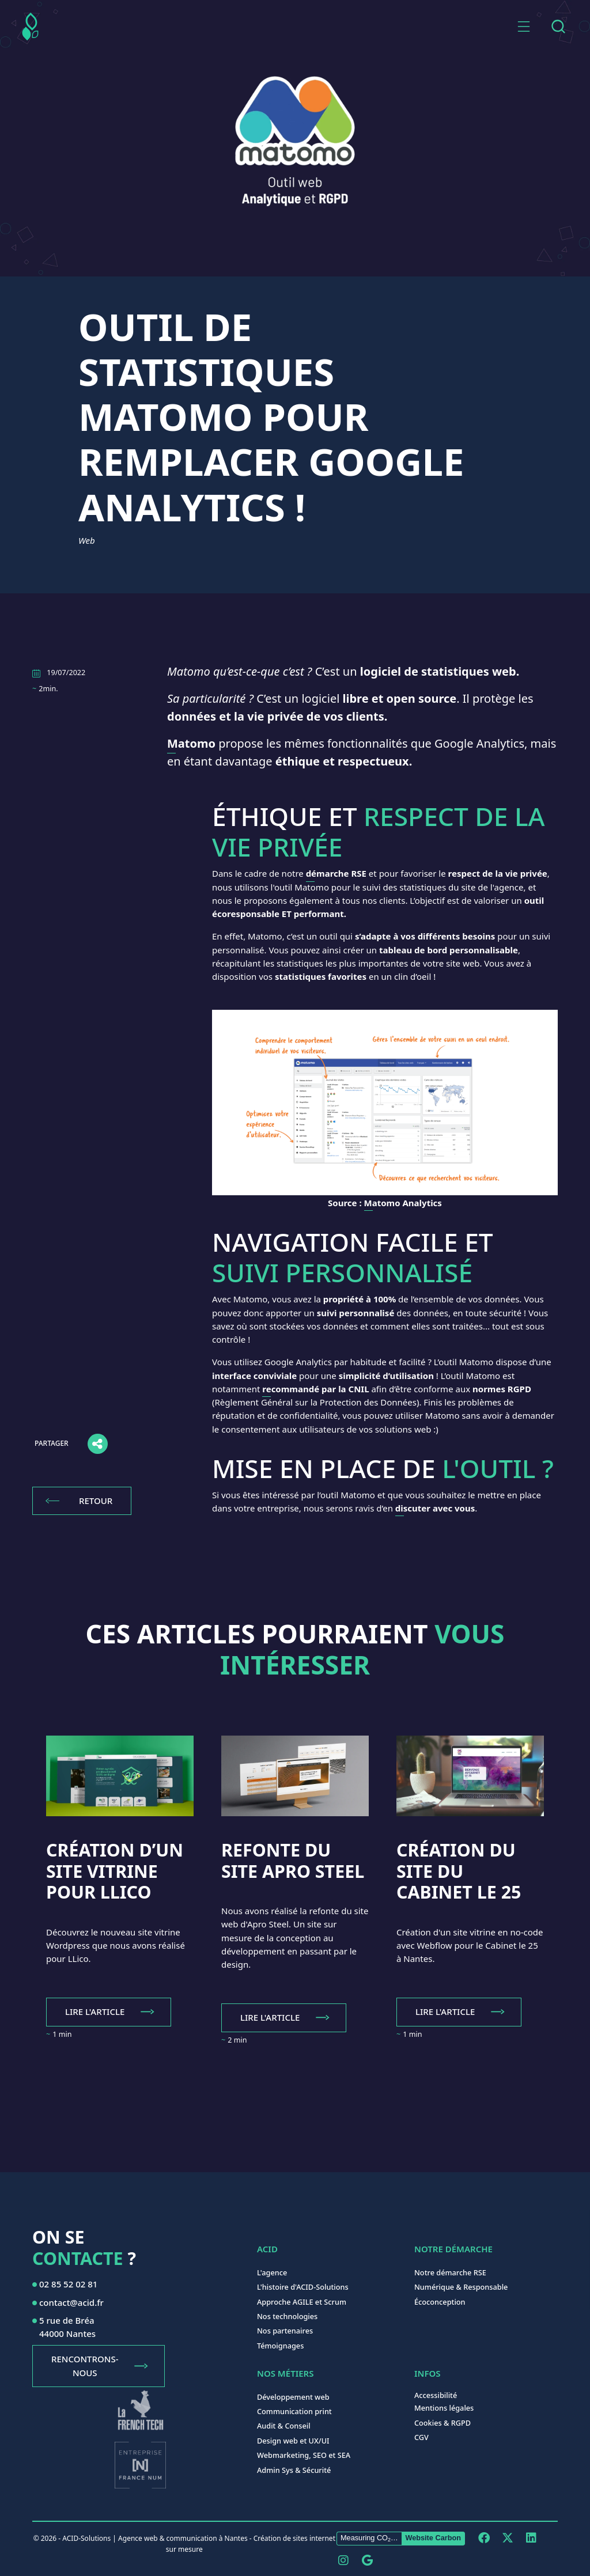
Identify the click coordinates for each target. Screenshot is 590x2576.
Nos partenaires (285, 2330)
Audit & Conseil (284, 2425)
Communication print (294, 2411)
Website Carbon (433, 2537)
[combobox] (558, 26)
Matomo (191, 743)
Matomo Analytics (403, 1203)
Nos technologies (287, 2316)
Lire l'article (94, 2011)
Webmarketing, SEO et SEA (303, 2455)
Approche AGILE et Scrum (301, 2302)
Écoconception (440, 2302)
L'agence (272, 2272)
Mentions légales (444, 2408)
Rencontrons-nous (84, 2365)
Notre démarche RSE (450, 2272)
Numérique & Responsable (461, 2287)
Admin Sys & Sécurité (294, 2470)
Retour (95, 1500)
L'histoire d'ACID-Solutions (303, 2287)
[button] (524, 26)
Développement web (293, 2397)
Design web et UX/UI (293, 2440)
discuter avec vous (435, 1508)
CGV (421, 2437)
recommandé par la (315, 1389)
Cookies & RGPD (442, 2423)
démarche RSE (336, 873)
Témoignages (280, 2345)
